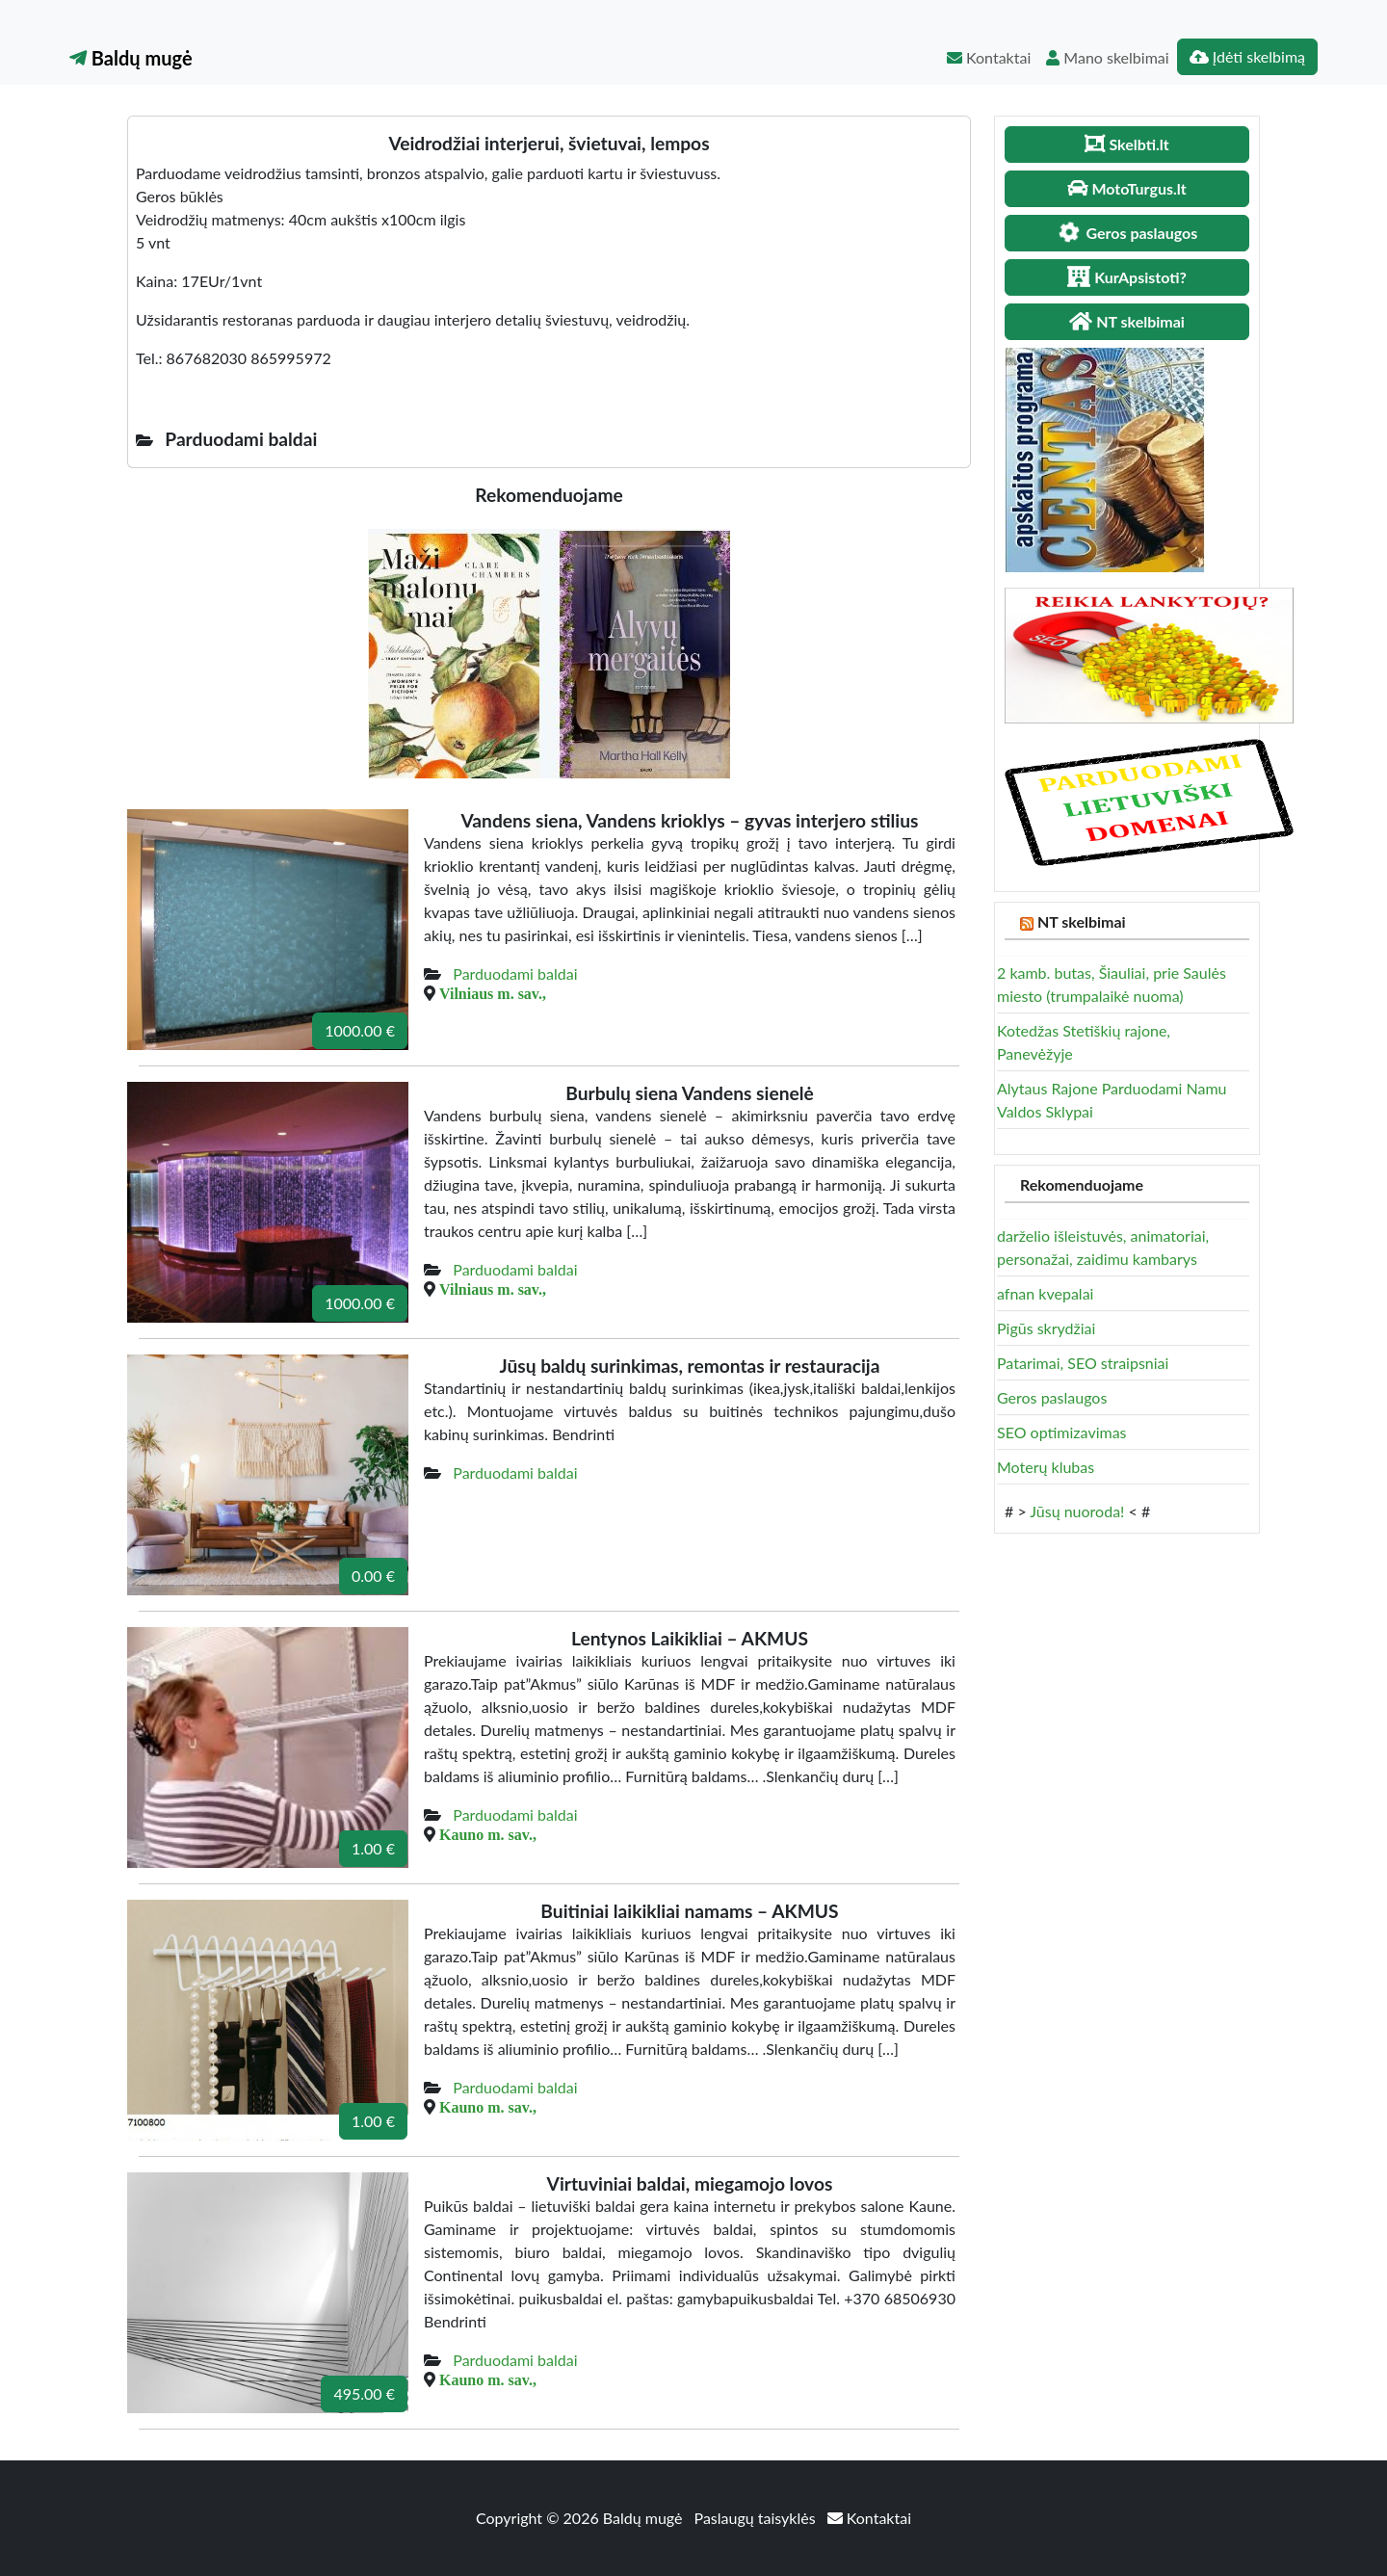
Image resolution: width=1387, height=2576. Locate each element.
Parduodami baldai (515, 973)
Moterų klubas (1045, 1467)
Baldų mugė (131, 57)
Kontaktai (989, 57)
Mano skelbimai (1107, 57)
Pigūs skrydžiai (1046, 1328)
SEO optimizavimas (1062, 1432)
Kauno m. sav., (487, 1834)
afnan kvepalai (1045, 1293)
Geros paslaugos (1052, 1397)
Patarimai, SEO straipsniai (1082, 1363)
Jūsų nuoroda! (1077, 1511)
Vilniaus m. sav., (492, 993)
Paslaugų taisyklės (757, 2518)
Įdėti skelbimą (1247, 56)
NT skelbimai (1081, 921)
